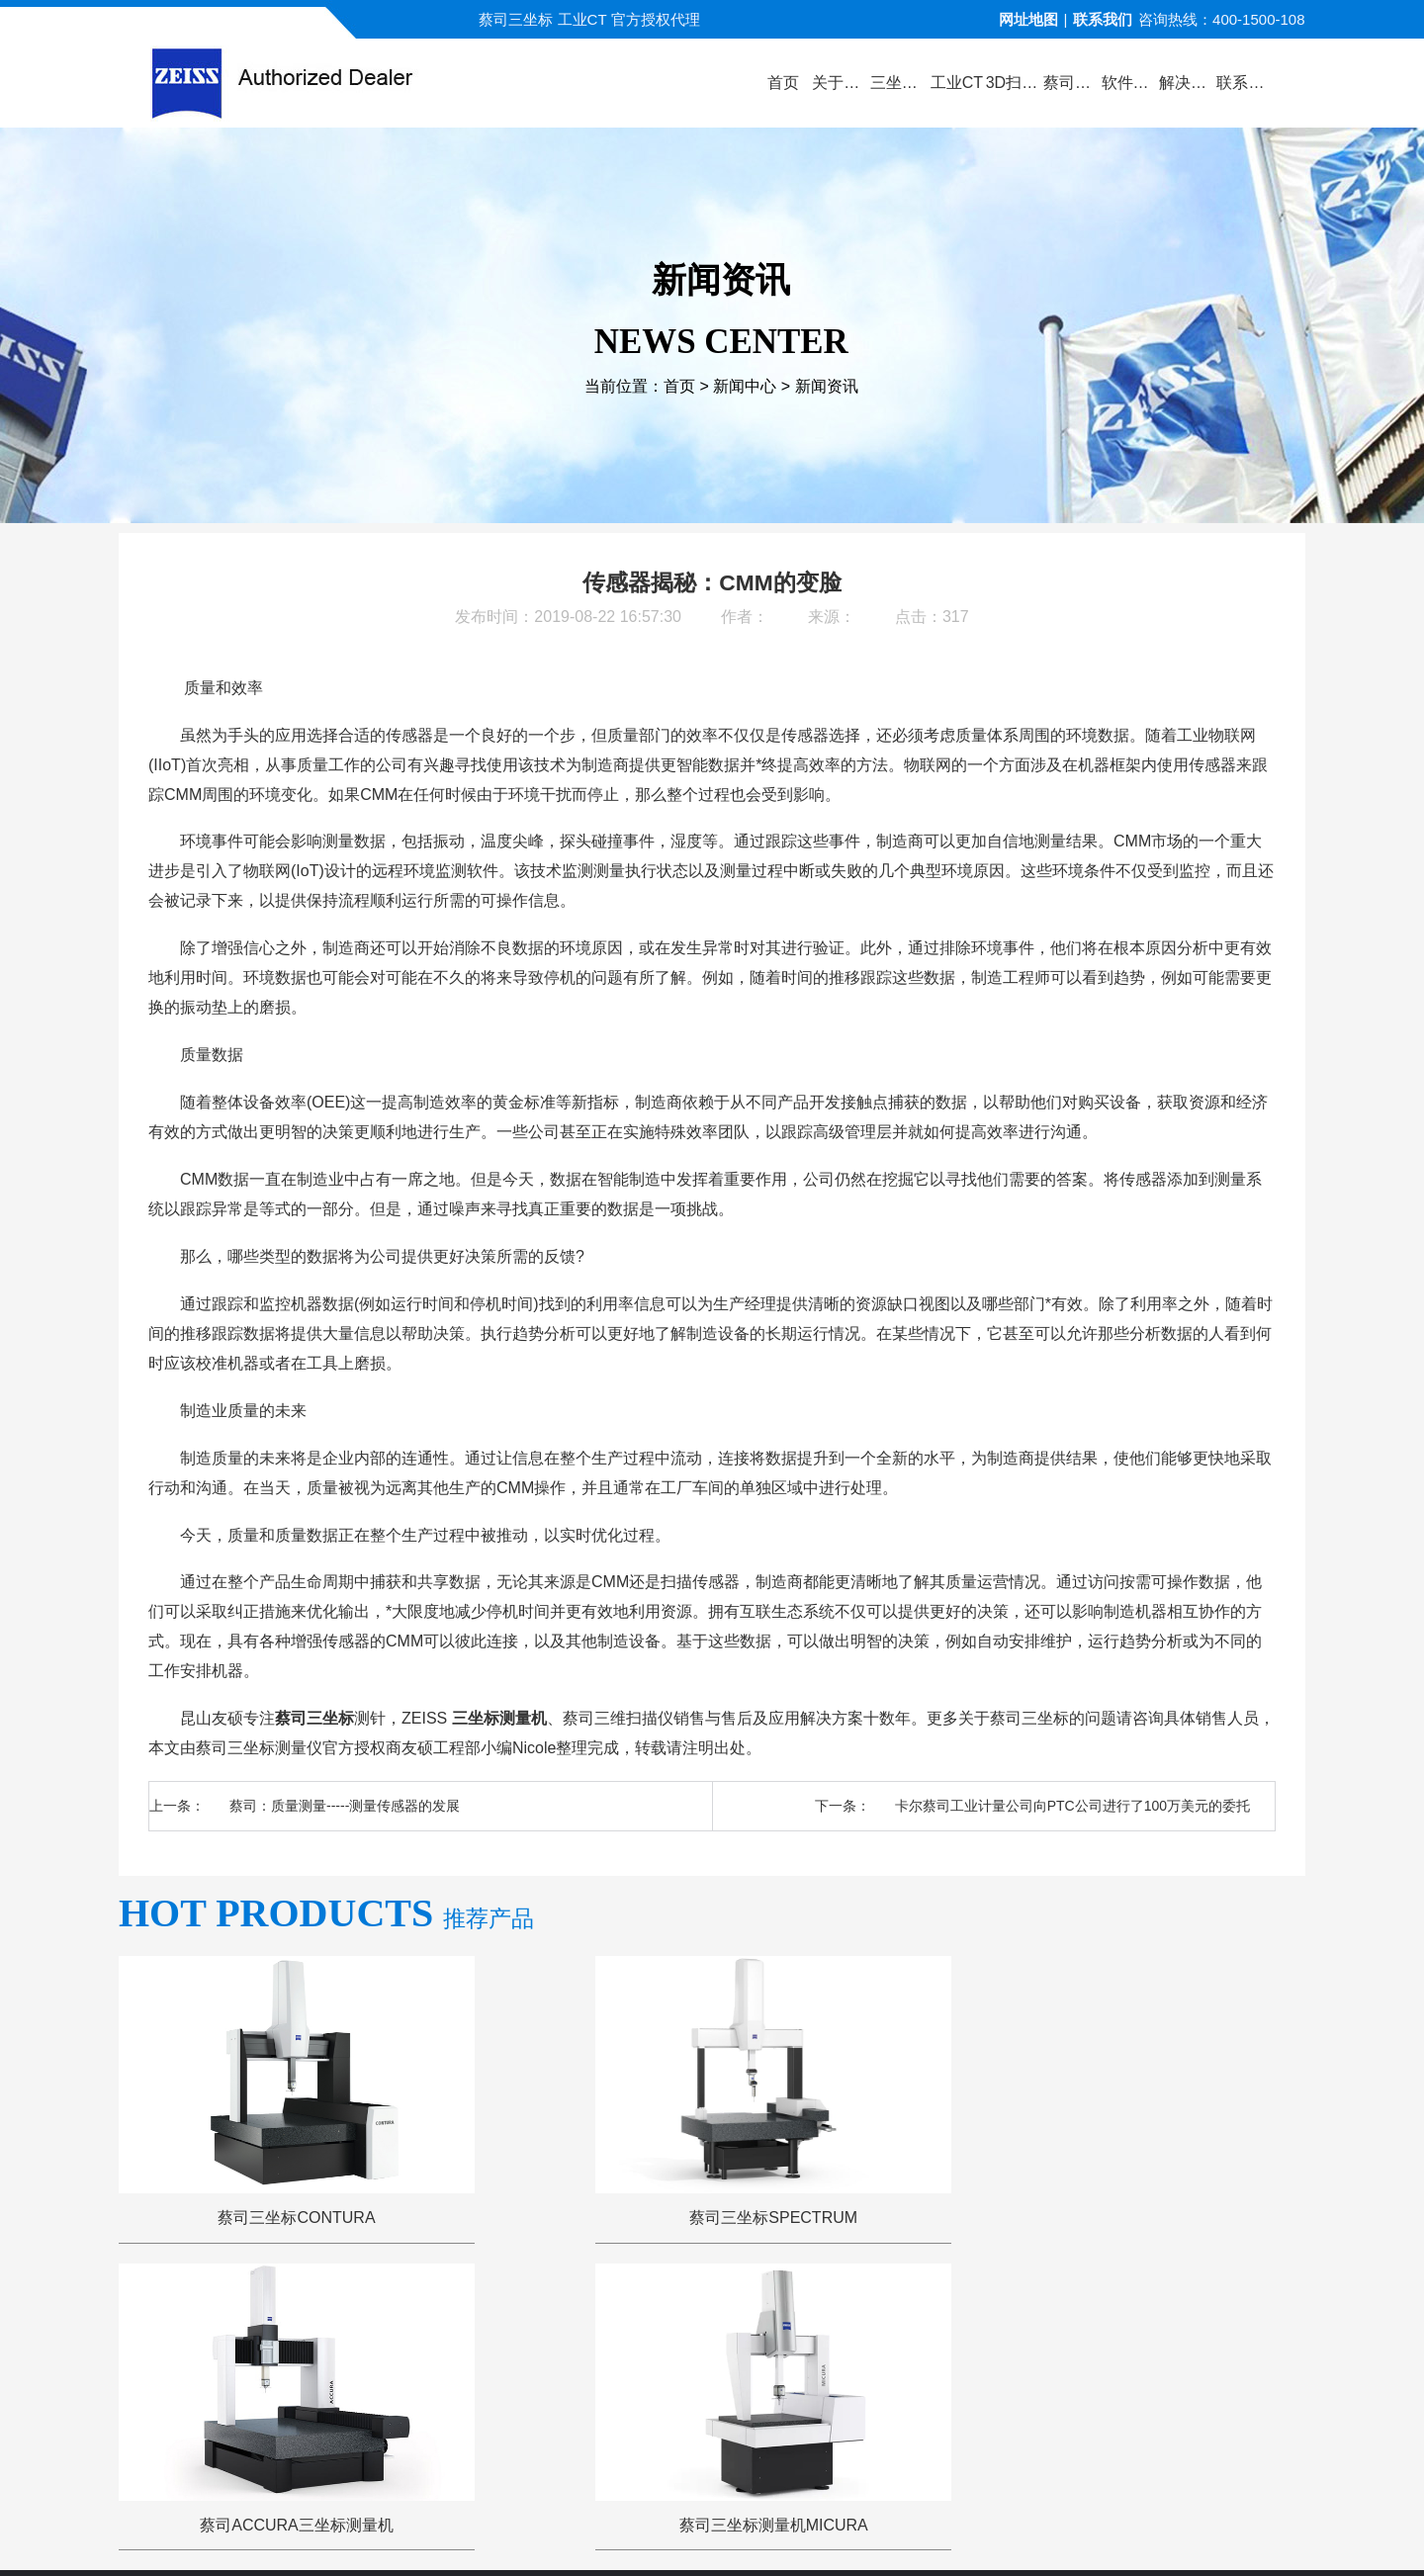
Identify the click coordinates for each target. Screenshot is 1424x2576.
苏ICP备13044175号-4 (747, 2531)
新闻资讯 (826, 388)
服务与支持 (793, 2320)
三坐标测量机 (499, 1718)
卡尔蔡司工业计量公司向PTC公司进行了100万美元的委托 (1072, 1806)
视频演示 (594, 2320)
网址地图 (1028, 19)
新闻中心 (744, 388)
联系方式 (1114, 2320)
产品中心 (499, 2320)
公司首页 (309, 2320)
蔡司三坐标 (314, 1718)
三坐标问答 (902, 2320)
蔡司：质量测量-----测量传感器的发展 (344, 1806)
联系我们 (1102, 19)
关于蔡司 (404, 2320)
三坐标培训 (1012, 2320)
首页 (679, 388)
